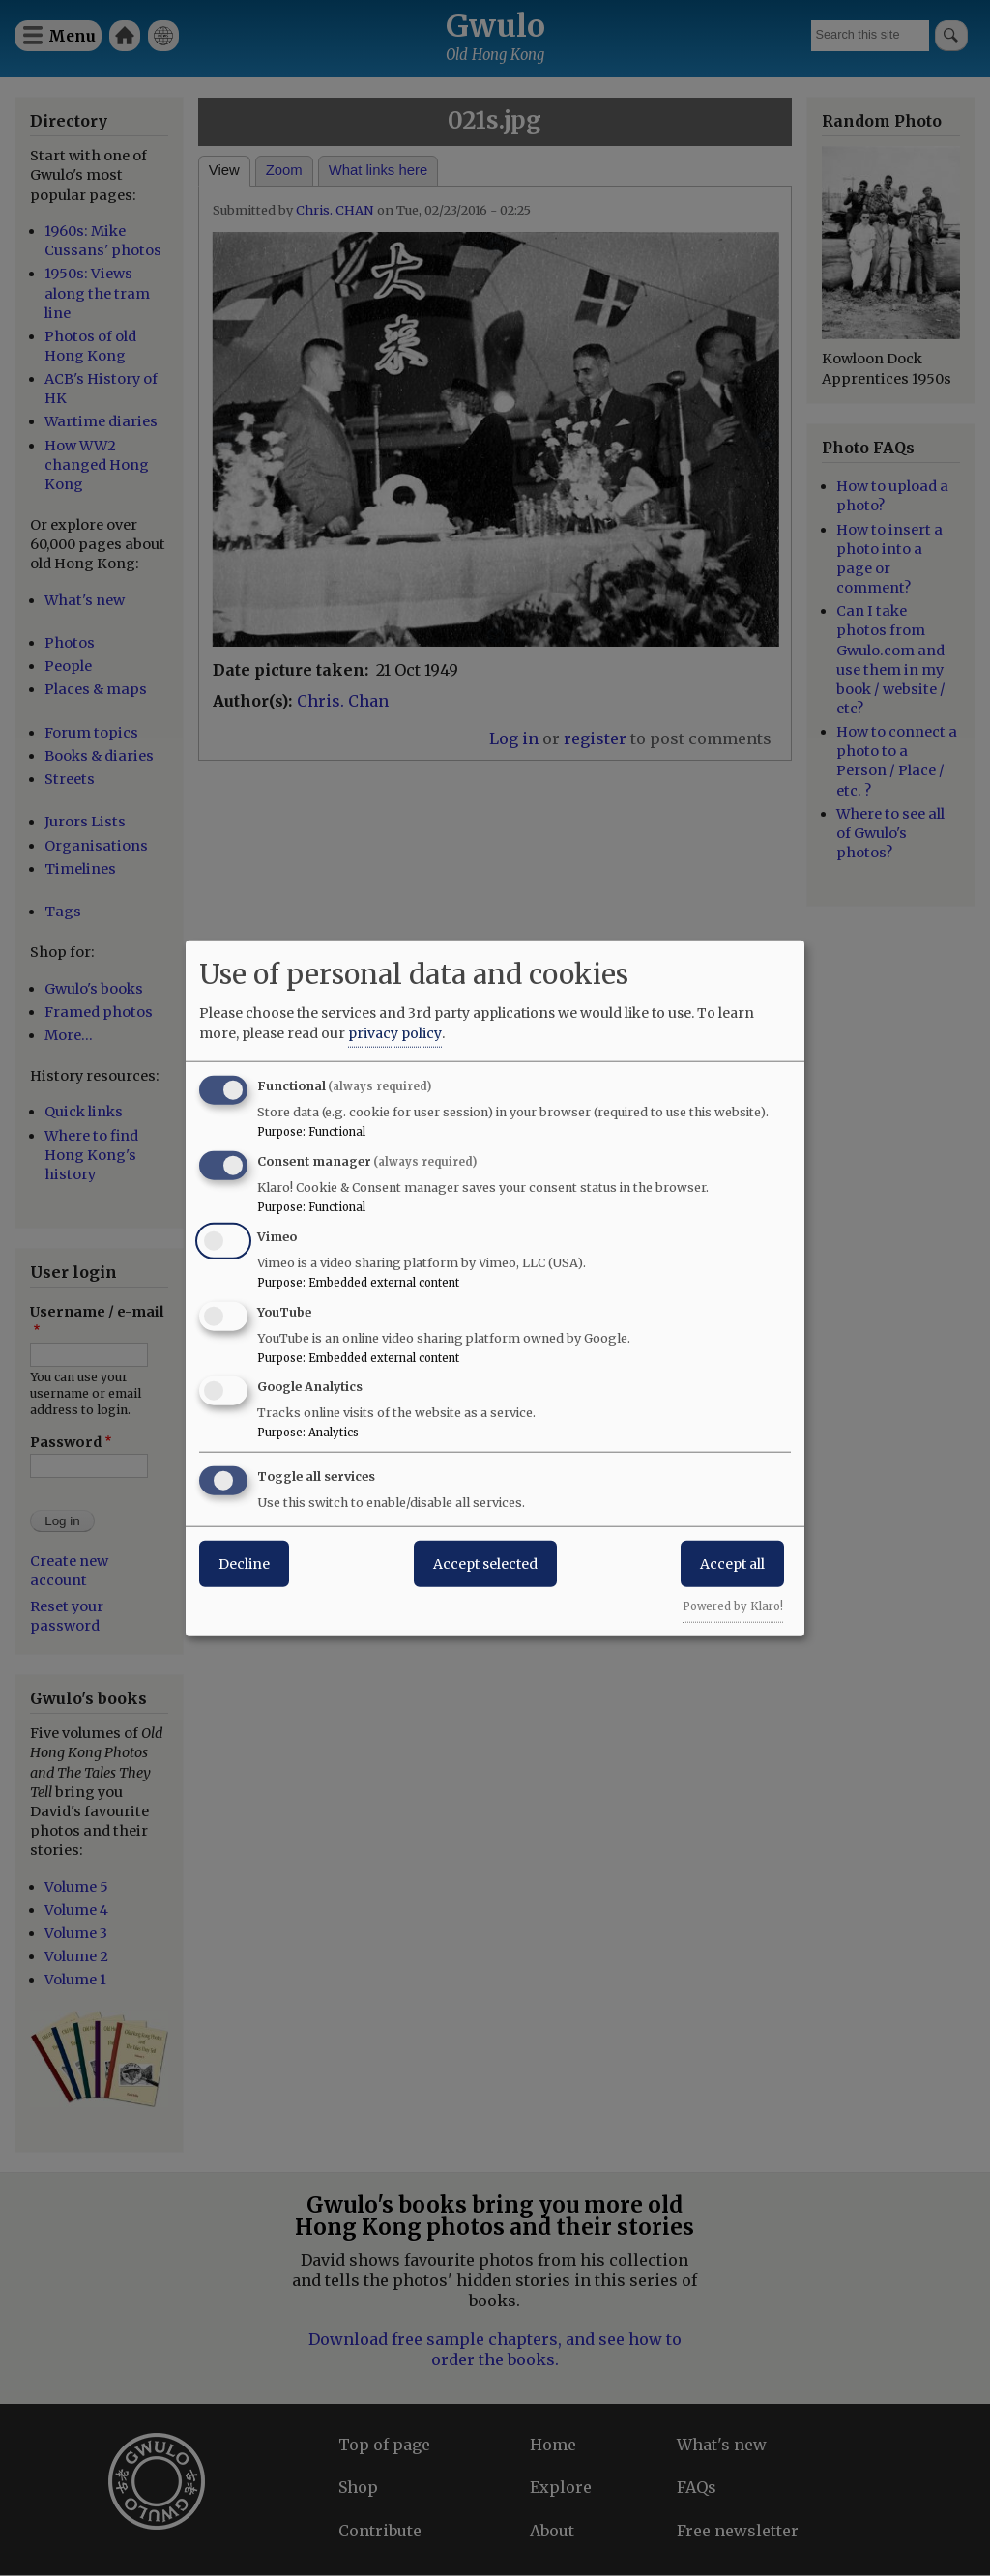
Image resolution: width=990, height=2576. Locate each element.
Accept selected (485, 1564)
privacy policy (395, 1033)
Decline (244, 1564)
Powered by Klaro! (733, 1606)
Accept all (732, 1564)
